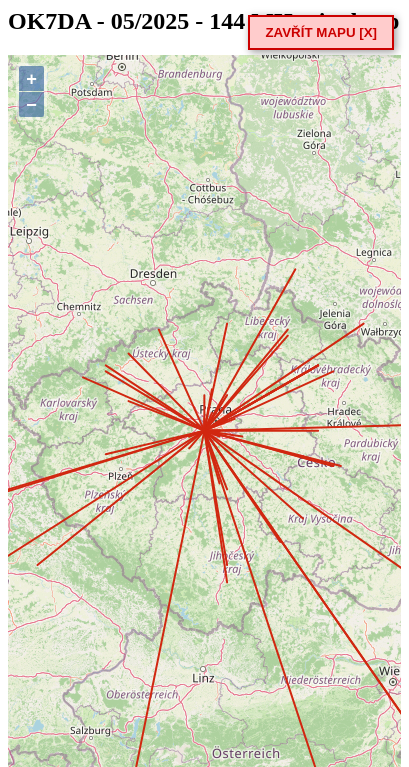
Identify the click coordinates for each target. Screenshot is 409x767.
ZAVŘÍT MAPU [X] (321, 32)
